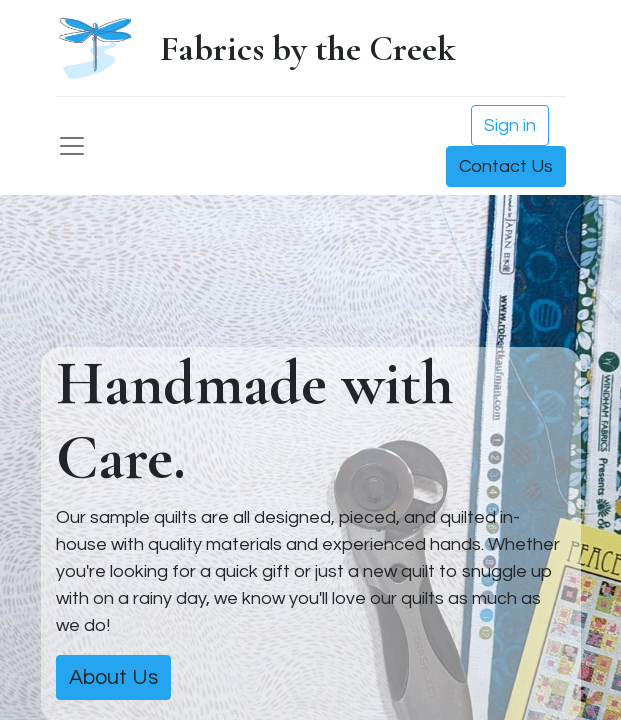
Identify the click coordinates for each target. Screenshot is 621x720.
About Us (113, 677)
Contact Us (506, 166)
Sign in (510, 125)
